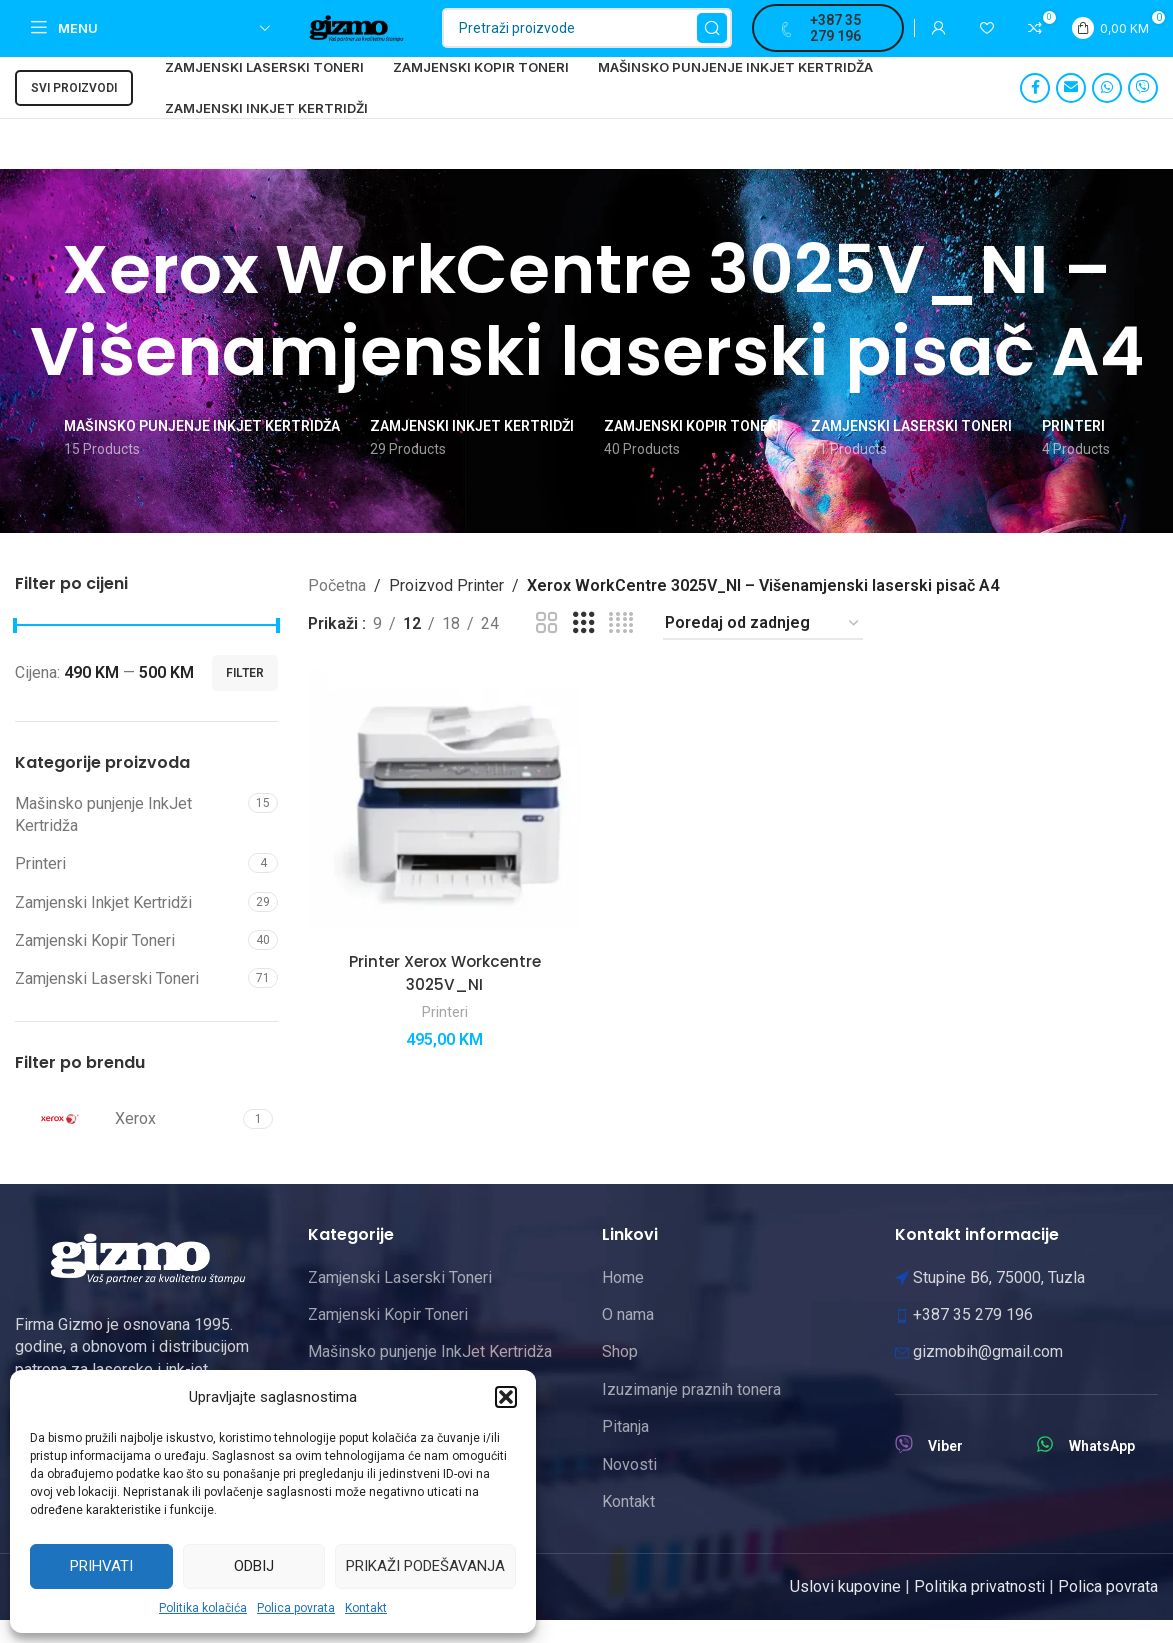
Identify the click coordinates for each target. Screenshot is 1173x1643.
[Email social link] (1071, 111)
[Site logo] (382, 38)
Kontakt (366, 1608)
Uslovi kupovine (845, 1609)
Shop (620, 1374)
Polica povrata (296, 1608)
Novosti (629, 1487)
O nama (628, 1337)
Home (623, 1300)
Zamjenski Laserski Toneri (107, 1002)
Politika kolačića (203, 1608)
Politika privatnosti (979, 1609)
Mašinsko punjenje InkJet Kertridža (103, 837)
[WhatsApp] (1045, 1467)
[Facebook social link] (1035, 111)
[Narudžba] (763, 646)
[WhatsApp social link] (1107, 111)
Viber (945, 1469)
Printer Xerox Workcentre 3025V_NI (443, 992)
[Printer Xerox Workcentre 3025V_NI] (443, 828)
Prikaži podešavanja (425, 1566)
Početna (337, 608)
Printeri (40, 886)
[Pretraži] (624, 40)
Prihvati (101, 1566)
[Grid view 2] (547, 646)
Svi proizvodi (74, 111)
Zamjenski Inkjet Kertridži (103, 925)
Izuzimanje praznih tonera (691, 1412)
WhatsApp (1102, 1469)
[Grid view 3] (584, 646)
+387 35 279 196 (846, 40)
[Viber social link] (1143, 111)
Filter (245, 696)
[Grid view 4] (621, 646)
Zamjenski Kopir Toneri (95, 963)
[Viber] (904, 1467)
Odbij (254, 1566)
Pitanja (625, 1449)
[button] (506, 1397)
